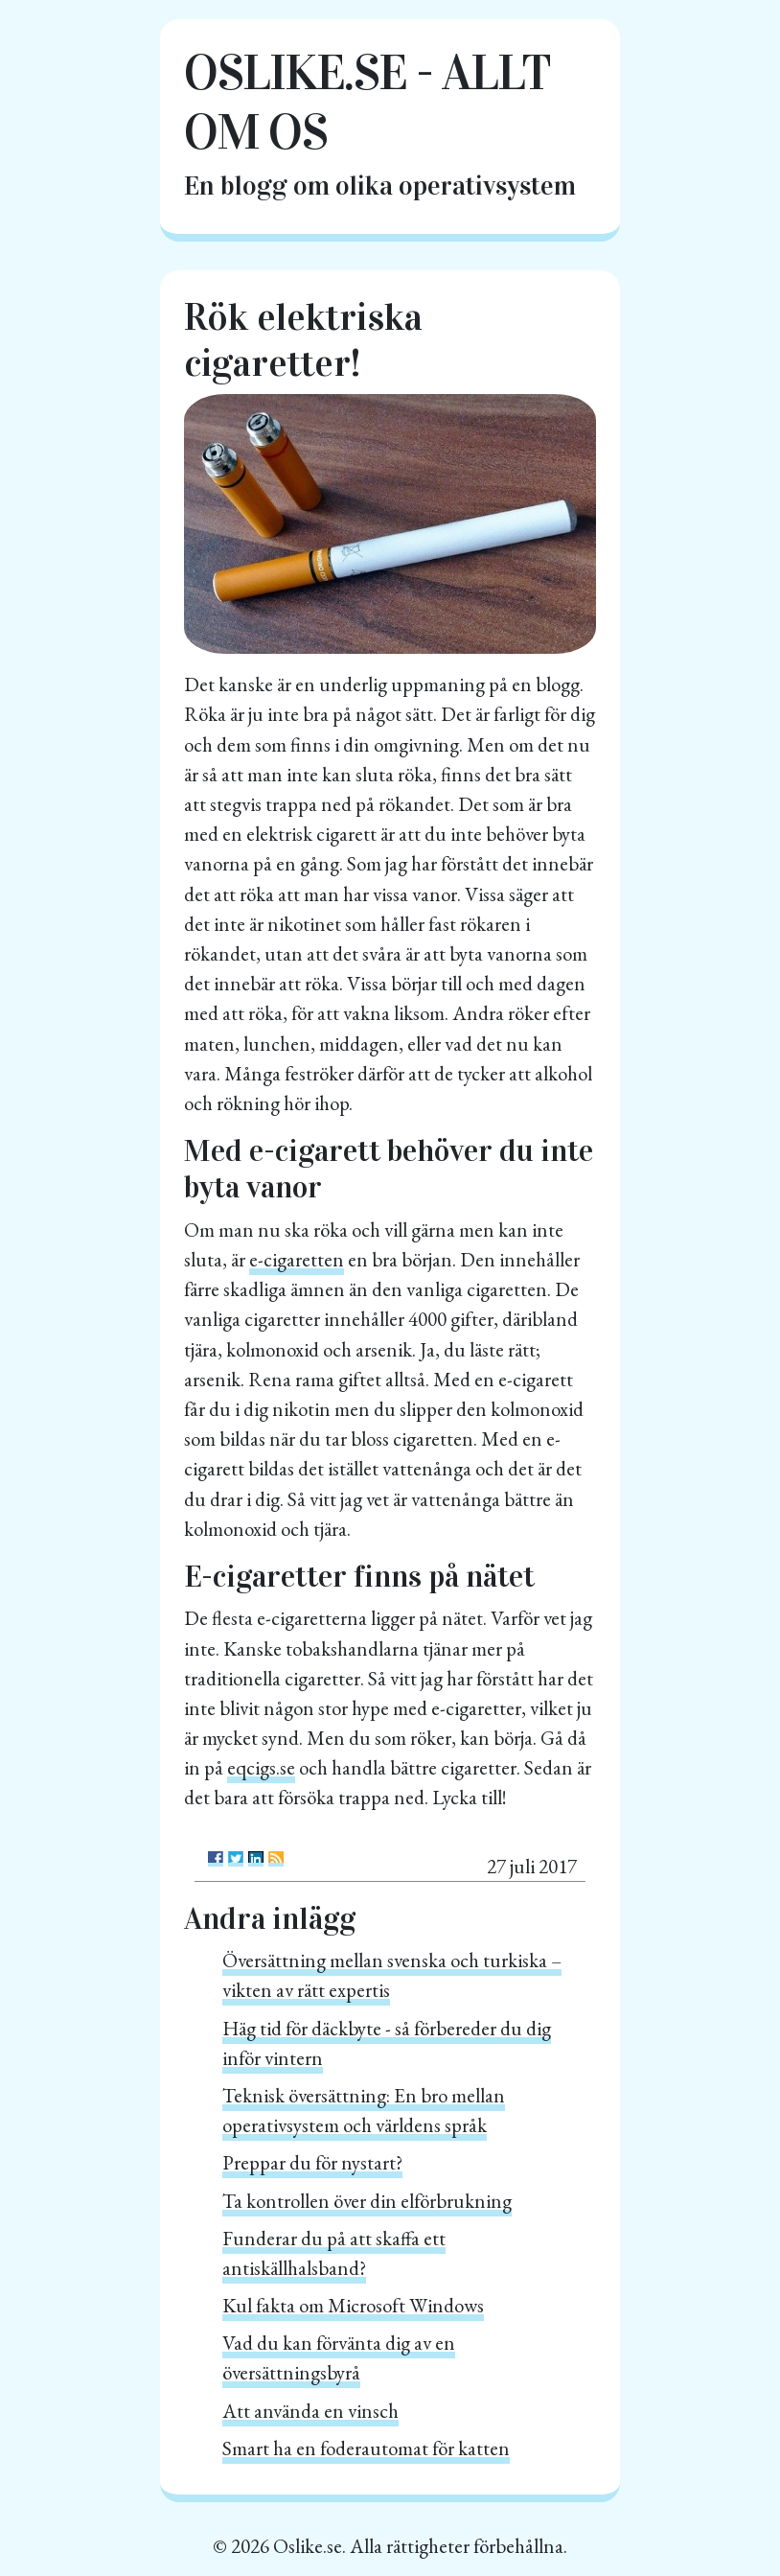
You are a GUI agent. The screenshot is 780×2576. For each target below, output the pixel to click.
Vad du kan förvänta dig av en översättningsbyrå (338, 2357)
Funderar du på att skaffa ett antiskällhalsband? (334, 2253)
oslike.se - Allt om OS (367, 102)
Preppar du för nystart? (312, 2162)
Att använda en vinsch (310, 2411)
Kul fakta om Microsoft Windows (353, 2305)
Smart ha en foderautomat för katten (366, 2448)
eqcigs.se (261, 1767)
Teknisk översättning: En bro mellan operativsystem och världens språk (363, 2110)
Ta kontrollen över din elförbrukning (367, 2201)
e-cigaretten (296, 1259)
